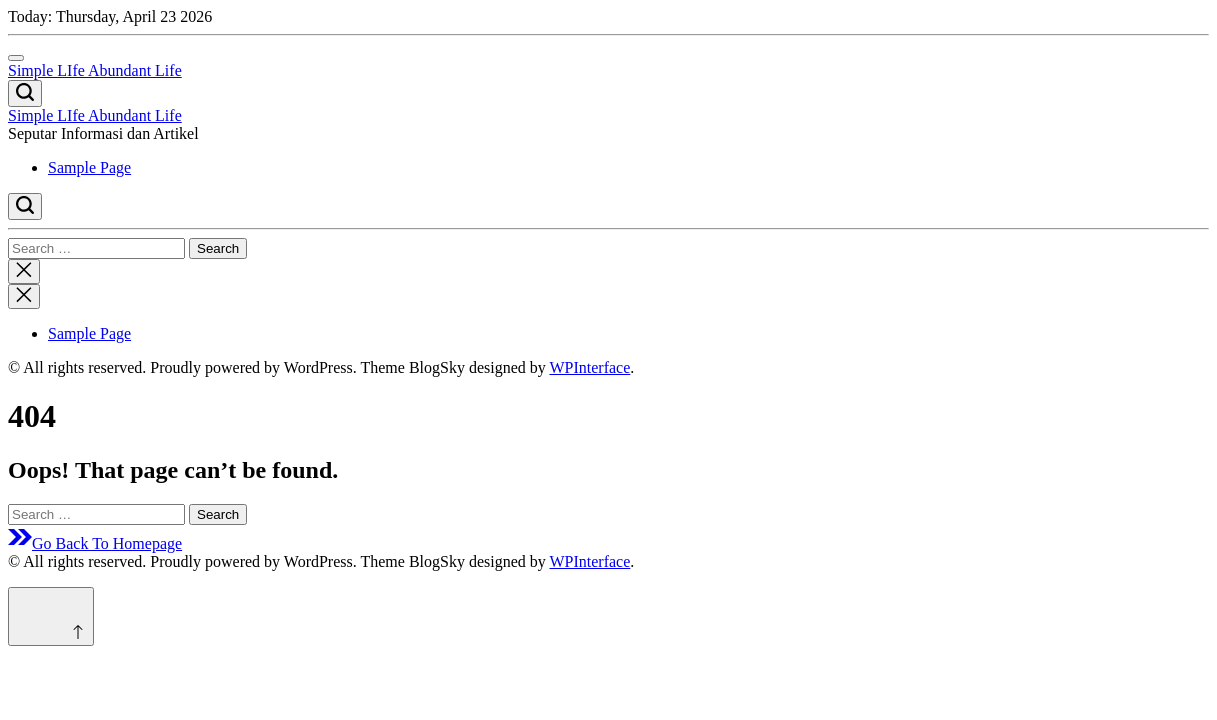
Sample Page (89, 167)
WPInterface (589, 367)
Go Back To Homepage (95, 543)
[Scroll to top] (51, 616)
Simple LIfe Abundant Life (95, 70)
